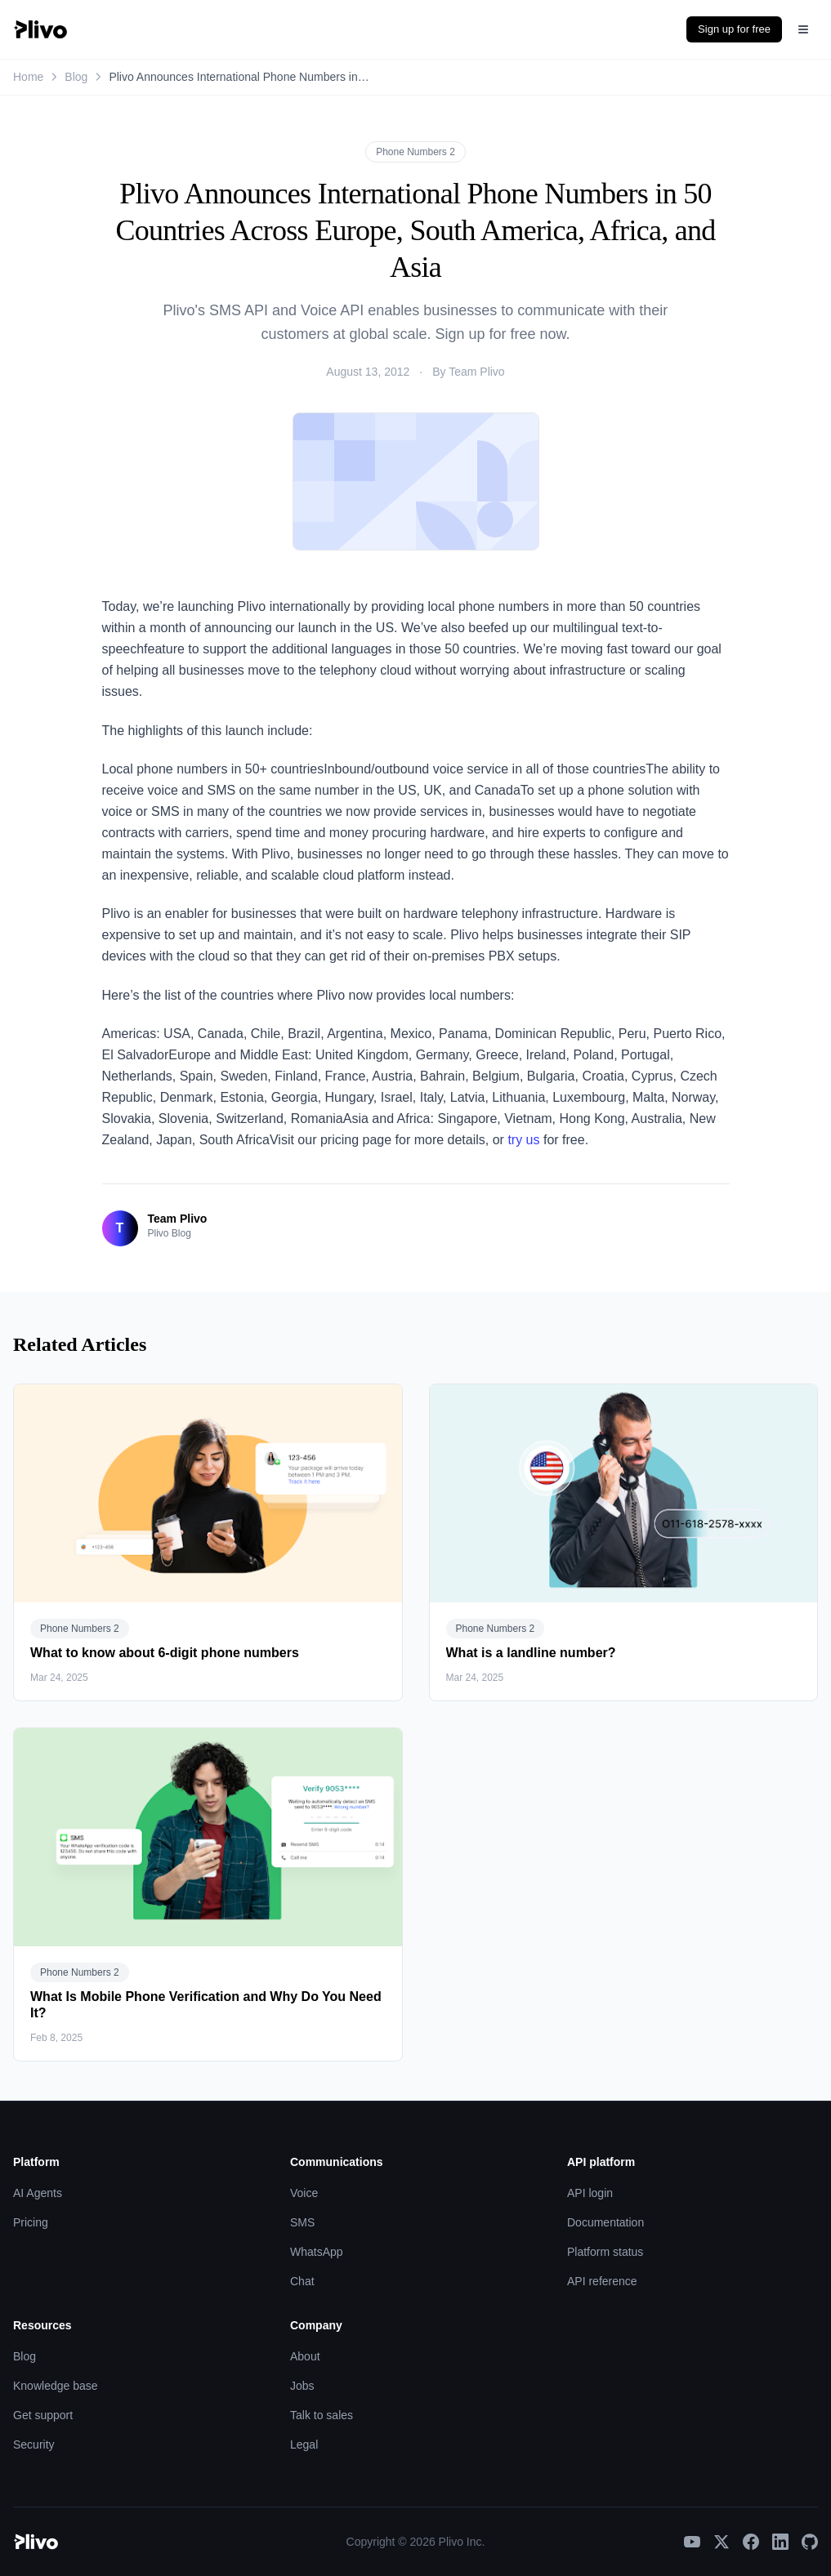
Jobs (302, 2385)
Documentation (605, 2222)
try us (523, 1140)
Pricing (30, 2222)
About (305, 2356)
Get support (43, 2415)
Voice (304, 2192)
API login (590, 2192)
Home (28, 76)
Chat (302, 2281)
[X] (721, 2542)
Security (34, 2444)
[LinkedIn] (780, 2542)
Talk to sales (321, 2415)
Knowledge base (55, 2385)
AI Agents (37, 2192)
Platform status (605, 2251)
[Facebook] (751, 2542)
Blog (76, 76)
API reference (602, 2281)
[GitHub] (810, 2542)
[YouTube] (692, 2542)
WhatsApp (316, 2251)
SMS (302, 2222)
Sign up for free (734, 29)
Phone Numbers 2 (415, 152)
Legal (304, 2444)
